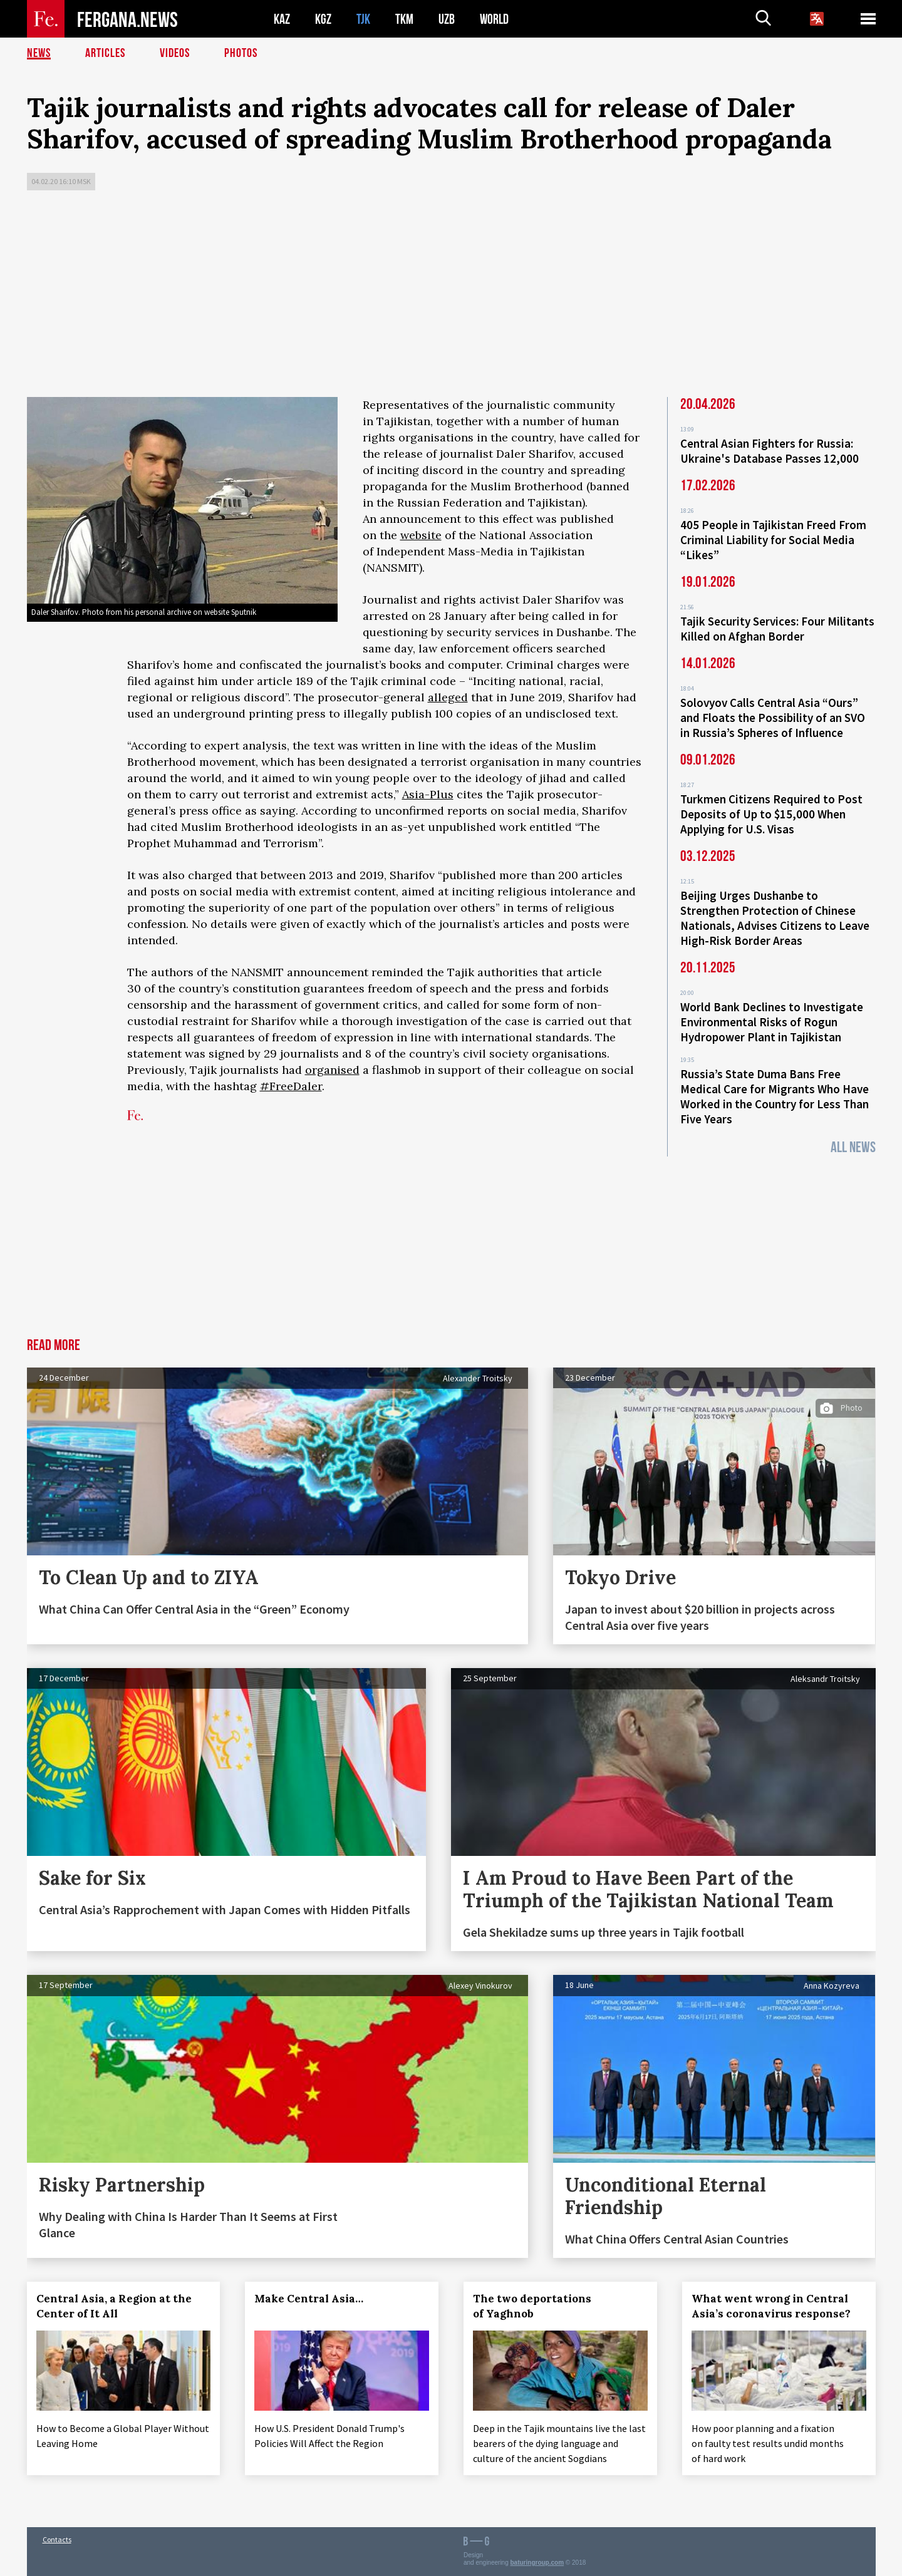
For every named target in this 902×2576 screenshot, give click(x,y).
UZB (446, 19)
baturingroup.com (537, 2562)
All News (853, 1147)
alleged (448, 697)
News (39, 53)
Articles (105, 53)
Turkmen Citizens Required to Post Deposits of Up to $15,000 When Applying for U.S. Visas (771, 814)
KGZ (323, 19)
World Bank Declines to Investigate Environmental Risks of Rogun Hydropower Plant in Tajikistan (771, 1021)
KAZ (282, 19)
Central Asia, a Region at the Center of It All (114, 2306)
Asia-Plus (428, 794)
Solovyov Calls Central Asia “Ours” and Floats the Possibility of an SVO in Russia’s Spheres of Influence (772, 717)
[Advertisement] (451, 296)
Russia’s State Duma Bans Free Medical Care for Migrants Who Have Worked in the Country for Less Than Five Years (774, 1096)
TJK (363, 19)
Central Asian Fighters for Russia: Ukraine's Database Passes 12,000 (769, 451)
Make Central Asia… (308, 2299)
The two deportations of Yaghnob (532, 2306)
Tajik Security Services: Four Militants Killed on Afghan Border (777, 629)
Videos (175, 53)
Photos (240, 53)
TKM (404, 19)
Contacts (57, 2539)
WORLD (494, 19)
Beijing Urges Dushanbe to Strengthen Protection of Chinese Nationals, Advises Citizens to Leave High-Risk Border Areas (774, 918)
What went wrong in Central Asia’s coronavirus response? (771, 2306)
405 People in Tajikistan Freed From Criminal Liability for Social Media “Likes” (773, 539)
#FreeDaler (291, 1086)
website (421, 535)
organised (332, 1070)
